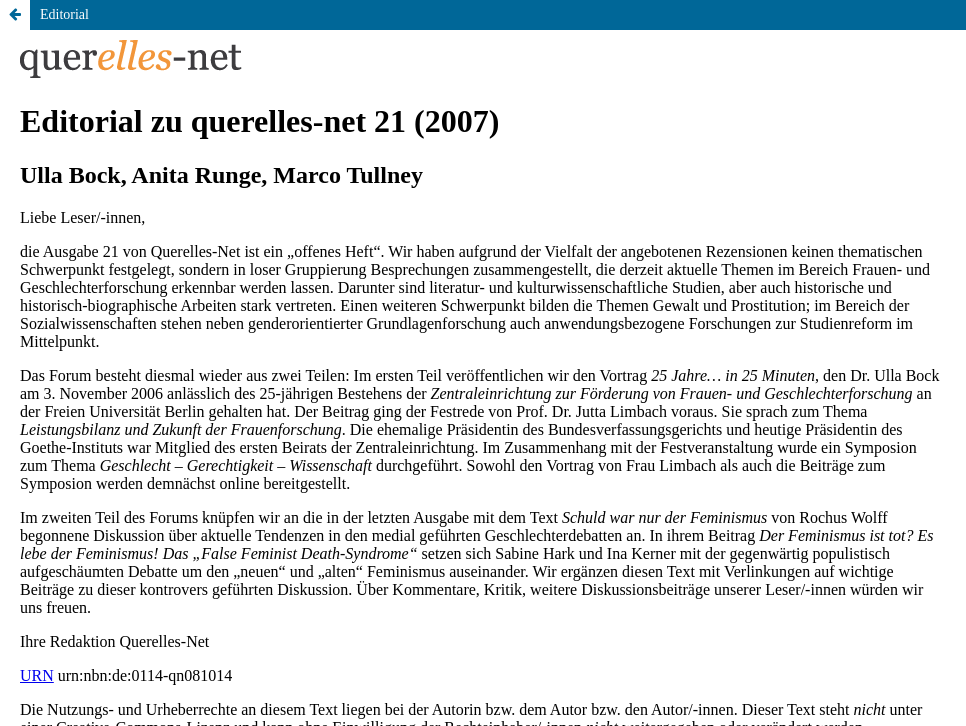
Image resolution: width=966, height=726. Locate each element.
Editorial (64, 14)
